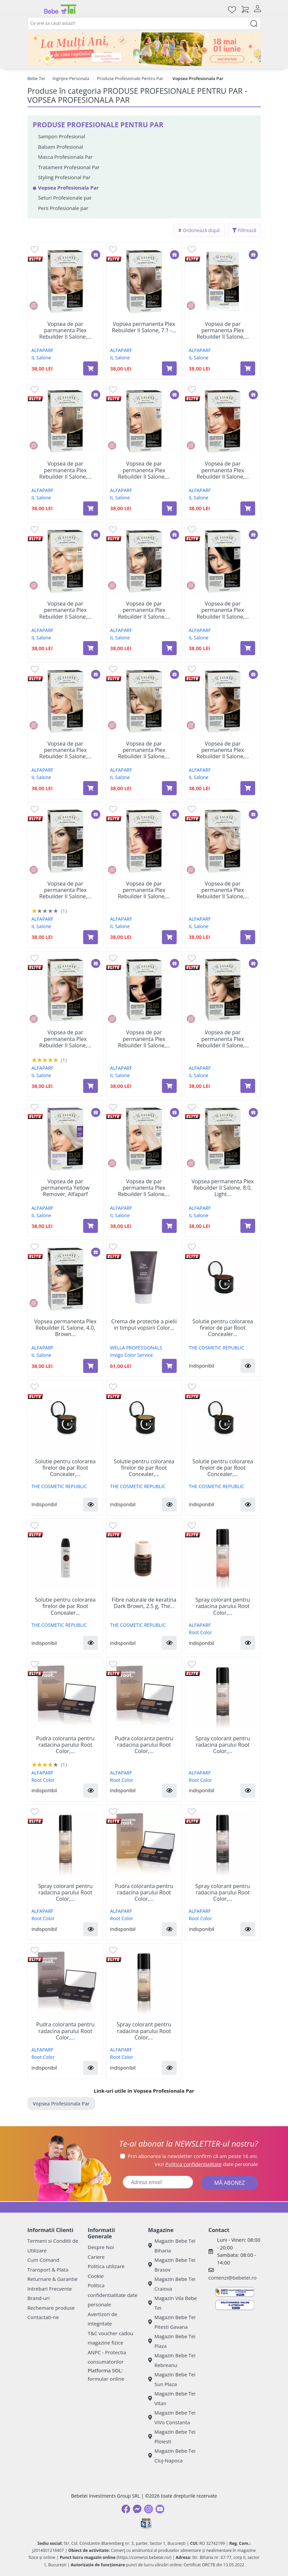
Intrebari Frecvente (49, 2288)
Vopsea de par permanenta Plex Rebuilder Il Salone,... (222, 330)
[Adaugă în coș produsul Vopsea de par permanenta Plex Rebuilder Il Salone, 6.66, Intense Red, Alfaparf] (169, 937)
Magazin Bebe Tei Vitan (171, 2398)
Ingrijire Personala (70, 78)
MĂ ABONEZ (229, 2182)
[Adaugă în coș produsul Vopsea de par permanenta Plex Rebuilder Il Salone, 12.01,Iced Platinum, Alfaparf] (90, 788)
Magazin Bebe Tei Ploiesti (171, 2436)
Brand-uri (38, 2298)
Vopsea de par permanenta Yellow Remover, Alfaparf (65, 1188)
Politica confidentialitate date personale (113, 2295)
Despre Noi (101, 2247)
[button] (247, 1366)
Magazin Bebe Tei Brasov (171, 2264)
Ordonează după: (199, 230)
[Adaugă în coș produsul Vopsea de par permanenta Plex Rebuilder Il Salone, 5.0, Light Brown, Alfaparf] (90, 937)
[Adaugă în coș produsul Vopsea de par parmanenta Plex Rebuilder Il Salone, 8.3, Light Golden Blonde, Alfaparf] (90, 368)
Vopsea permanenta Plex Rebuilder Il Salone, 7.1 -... (144, 327)
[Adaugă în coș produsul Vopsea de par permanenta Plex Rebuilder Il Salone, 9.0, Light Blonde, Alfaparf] (169, 788)
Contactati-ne (43, 2317)
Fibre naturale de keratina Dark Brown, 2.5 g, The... (144, 1603)
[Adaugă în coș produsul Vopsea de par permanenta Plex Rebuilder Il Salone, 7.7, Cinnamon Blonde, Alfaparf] (90, 1086)
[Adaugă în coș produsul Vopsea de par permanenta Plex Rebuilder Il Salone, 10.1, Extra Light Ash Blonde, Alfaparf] (247, 937)
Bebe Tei (36, 78)
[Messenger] (137, 2509)
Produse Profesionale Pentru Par (130, 78)
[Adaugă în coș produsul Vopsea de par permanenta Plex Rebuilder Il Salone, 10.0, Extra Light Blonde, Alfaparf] (169, 508)
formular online (106, 2378)
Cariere (96, 2256)
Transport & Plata (47, 2269)
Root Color (200, 1632)
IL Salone (41, 357)
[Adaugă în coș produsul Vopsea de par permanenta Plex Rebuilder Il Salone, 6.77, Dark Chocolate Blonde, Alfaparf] (247, 1086)
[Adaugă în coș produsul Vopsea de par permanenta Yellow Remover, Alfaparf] (90, 1226)
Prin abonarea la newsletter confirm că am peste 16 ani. (193, 2156)
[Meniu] (32, 9)
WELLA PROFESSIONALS (136, 1347)
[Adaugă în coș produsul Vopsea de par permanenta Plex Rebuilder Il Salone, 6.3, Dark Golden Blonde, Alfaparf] (247, 788)
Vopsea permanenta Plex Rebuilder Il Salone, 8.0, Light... (222, 1188)
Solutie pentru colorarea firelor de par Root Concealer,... (65, 1468)
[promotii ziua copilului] (144, 49)
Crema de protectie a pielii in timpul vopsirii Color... (144, 1324)
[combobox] (144, 23)
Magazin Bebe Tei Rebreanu (171, 2360)
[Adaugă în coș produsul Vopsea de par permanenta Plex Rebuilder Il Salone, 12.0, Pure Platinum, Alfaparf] (90, 648)
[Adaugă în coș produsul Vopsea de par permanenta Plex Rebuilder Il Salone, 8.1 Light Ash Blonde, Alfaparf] (247, 368)
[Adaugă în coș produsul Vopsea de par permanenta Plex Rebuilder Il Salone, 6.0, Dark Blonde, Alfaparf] (169, 648)
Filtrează (244, 230)
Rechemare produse (51, 2307)
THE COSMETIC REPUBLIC (216, 1347)
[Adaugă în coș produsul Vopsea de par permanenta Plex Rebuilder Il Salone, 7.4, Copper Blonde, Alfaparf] (247, 508)
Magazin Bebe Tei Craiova (171, 2284)
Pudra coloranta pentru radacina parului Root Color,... (65, 1745)
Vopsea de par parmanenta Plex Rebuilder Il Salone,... (65, 330)
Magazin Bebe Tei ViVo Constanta (171, 2417)
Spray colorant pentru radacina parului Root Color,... (222, 1606)
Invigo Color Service (131, 1355)
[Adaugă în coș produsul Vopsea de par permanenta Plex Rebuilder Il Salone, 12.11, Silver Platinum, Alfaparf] (169, 1226)
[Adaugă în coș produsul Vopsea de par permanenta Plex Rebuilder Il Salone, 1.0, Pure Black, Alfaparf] (247, 648)
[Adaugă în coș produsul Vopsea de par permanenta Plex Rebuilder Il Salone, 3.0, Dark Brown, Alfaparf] (169, 1086)
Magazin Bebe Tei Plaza (171, 2341)
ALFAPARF (42, 350)
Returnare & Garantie (52, 2279)
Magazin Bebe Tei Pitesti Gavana (171, 2322)
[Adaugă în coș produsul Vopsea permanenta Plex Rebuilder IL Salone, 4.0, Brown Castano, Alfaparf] (90, 1366)
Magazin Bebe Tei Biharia (171, 2245)
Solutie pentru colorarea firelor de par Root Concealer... (222, 1328)
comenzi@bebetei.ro (233, 2277)
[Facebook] (125, 2509)
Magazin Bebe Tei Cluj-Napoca (171, 2455)
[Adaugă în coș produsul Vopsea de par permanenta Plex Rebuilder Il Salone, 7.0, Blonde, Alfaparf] (90, 508)
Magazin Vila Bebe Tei (172, 2303)
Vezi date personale (206, 2164)
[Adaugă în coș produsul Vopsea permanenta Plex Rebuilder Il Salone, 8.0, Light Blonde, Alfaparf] (247, 1226)
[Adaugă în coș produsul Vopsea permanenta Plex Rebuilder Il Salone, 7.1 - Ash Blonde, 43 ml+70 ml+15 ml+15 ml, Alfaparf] (169, 368)
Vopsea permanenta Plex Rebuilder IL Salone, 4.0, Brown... (65, 1328)
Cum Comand (43, 2259)
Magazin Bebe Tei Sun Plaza (171, 2379)
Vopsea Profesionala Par (61, 2103)
